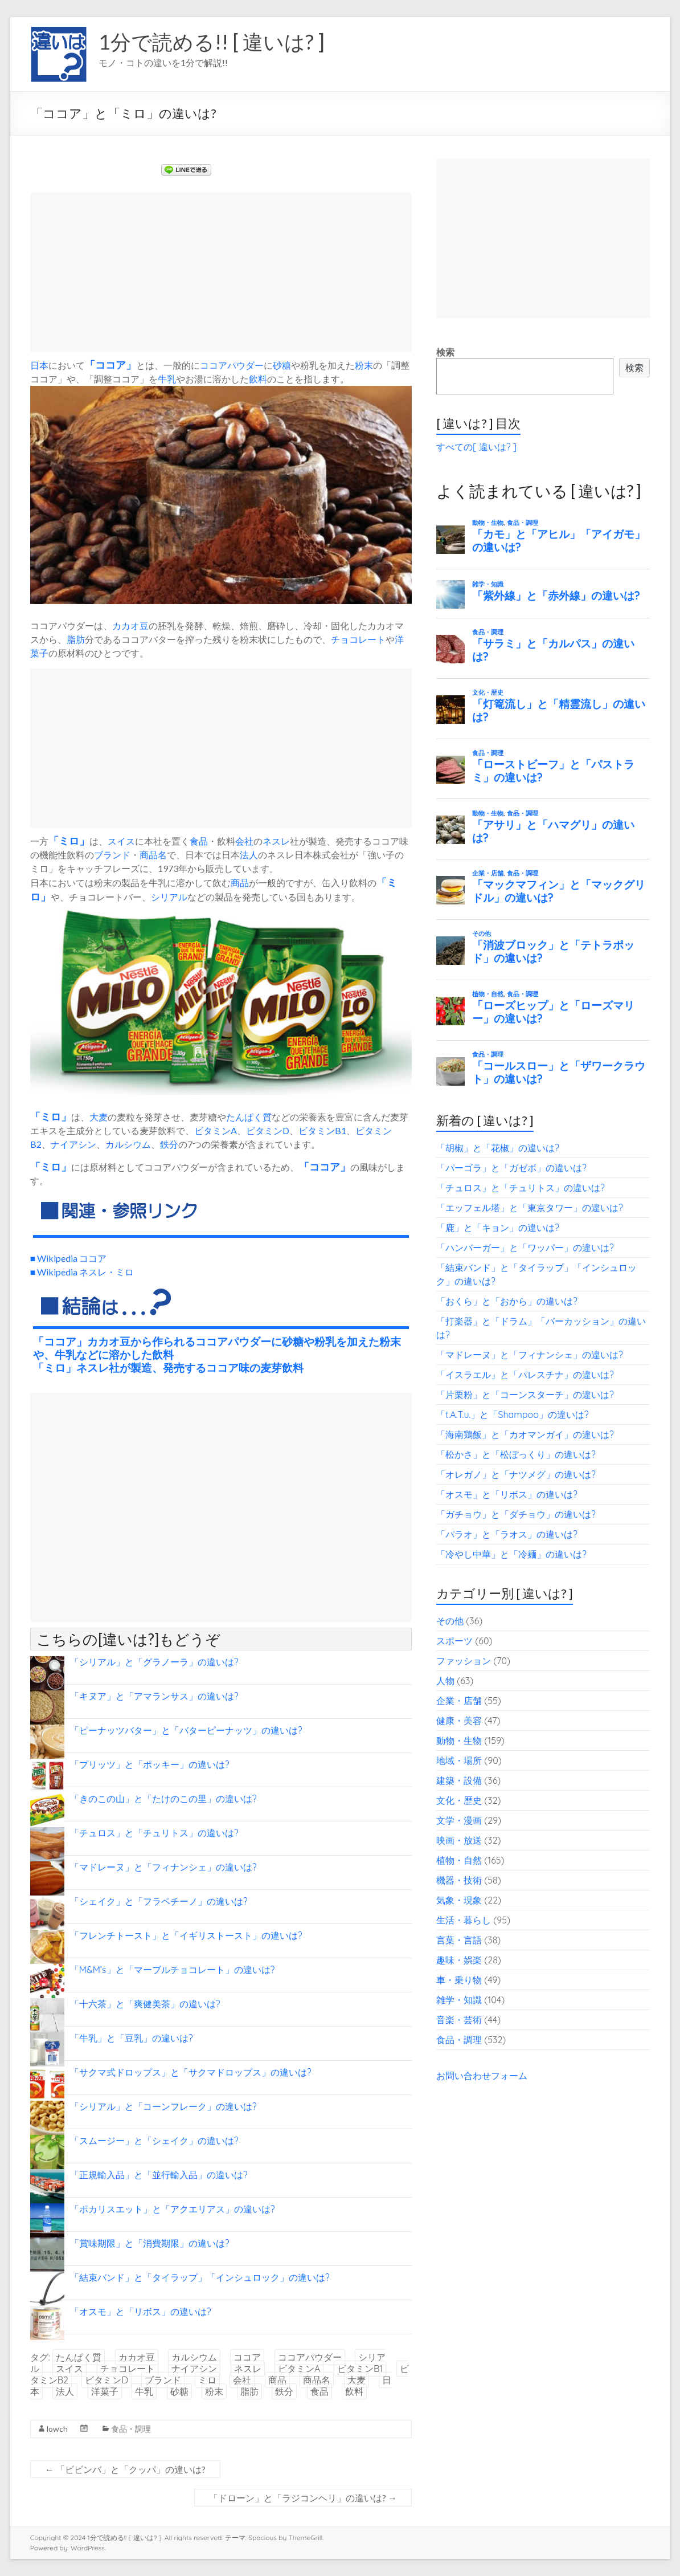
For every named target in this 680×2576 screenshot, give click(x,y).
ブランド (112, 854)
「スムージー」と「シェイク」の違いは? (154, 2140)
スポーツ (454, 1640)
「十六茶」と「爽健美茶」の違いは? (145, 2004)
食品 (199, 840)
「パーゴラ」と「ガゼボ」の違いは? (511, 1167)
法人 (249, 854)
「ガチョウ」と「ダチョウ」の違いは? (516, 1514)
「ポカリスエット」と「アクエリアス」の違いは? (172, 2209)
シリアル (169, 896)
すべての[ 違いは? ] (476, 447)
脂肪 (76, 639)
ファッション (463, 1660)
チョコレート (358, 639)
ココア (110, 364)
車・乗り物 (459, 1980)
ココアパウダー (232, 365)
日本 (39, 365)
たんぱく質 (249, 1116)
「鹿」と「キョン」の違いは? (497, 1227)
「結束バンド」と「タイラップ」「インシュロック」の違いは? (200, 2277)
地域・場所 (459, 1760)
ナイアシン (73, 1144)
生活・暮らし (463, 1920)
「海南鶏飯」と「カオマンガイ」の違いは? (525, 1434)
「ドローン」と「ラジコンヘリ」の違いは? (303, 2497)
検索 (445, 352)
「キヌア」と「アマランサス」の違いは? (154, 1696)
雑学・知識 (459, 2000)
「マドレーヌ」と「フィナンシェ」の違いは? (163, 1867)
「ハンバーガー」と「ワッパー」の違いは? (525, 1247)
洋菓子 (104, 2391)
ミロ (69, 840)
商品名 (153, 854)
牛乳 (167, 378)
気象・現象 (459, 1900)
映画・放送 (459, 1840)
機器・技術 (459, 1880)
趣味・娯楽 (459, 1960)
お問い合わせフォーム (481, 2075)
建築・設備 (459, 1780)
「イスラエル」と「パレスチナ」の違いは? (525, 1374)
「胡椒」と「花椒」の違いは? (497, 1148)
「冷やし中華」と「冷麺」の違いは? (511, 1554)
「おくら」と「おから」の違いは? (506, 1301)
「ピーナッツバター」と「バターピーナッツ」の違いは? (186, 1730)
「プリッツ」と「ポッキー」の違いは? (150, 1764)
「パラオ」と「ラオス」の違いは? (506, 1534)
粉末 (364, 365)
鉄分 (169, 1144)
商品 (240, 882)
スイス (121, 840)
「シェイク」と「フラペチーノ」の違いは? (159, 1901)
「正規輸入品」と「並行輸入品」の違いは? (159, 2174)
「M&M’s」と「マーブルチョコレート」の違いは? (172, 1969)
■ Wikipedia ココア (68, 1258)
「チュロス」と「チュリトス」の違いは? (154, 1833)
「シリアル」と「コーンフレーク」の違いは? (163, 2106)
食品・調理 (131, 2429)
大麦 (98, 1116)
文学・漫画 (459, 1820)
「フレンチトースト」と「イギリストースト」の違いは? (186, 1935)
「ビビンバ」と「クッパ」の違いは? (125, 2469)
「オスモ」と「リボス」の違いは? (140, 2311)
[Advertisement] (221, 272)
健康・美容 (459, 1720)
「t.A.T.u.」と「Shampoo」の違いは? (512, 1414)
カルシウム (128, 1144)
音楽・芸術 (459, 2019)
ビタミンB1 (322, 1130)
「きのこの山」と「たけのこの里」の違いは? (163, 1798)
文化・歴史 (459, 1800)
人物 (445, 1680)
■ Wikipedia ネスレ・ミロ (82, 1271)
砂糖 (282, 365)
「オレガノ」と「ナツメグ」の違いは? (516, 1474)
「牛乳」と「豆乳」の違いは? (131, 2038)
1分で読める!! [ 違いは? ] (212, 41)
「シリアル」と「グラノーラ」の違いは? (154, 1662)
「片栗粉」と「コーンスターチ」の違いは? (525, 1394)
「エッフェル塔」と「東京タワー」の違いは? (529, 1207)
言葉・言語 (459, 1940)
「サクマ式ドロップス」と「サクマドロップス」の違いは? (191, 2072)
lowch (57, 2429)
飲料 (258, 378)
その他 (450, 1621)
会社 (244, 840)
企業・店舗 (459, 1700)
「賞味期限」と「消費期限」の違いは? (150, 2243)
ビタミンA (215, 1130)
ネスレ (276, 840)
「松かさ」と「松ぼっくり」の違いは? (516, 1454)
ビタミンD (267, 1130)
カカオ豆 (130, 625)
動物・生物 (459, 1740)
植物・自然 (459, 1860)
